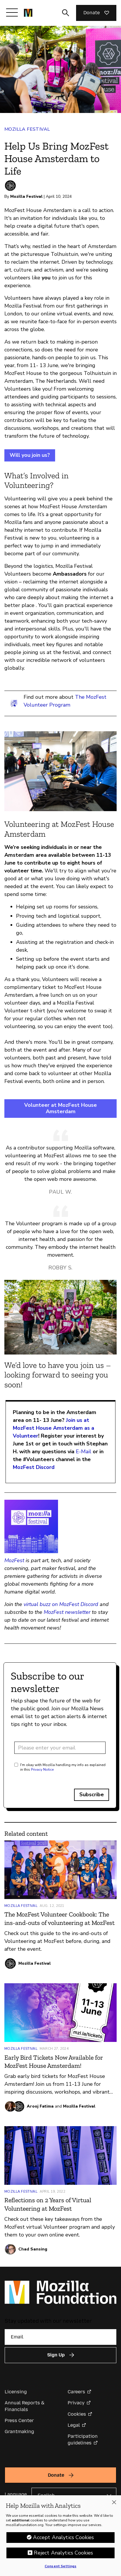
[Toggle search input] (65, 13)
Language (16, 2494)
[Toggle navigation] (12, 12)
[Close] (114, 2502)
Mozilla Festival (27, 129)
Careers (76, 2391)
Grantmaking (19, 2431)
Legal (74, 2425)
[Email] (60, 2337)
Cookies (77, 2414)
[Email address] (60, 1748)
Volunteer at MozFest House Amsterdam (60, 1108)
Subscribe (91, 1794)
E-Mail (83, 1451)
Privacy (76, 2403)
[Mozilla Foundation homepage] (28, 13)
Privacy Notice (42, 1769)
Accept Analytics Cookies (63, 2537)
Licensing (16, 2391)
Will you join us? (30, 455)
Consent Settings (60, 2566)
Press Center (19, 2420)
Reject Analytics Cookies (63, 2553)
